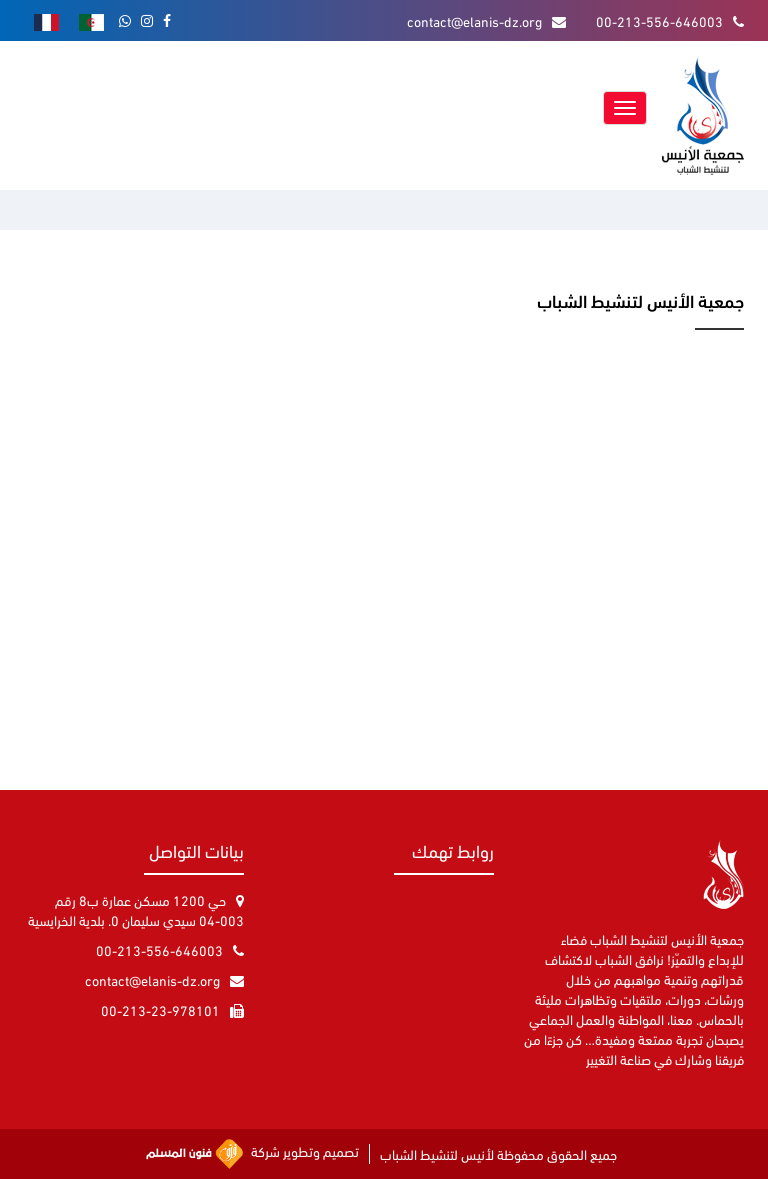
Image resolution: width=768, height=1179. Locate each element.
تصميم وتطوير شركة (253, 1154)
